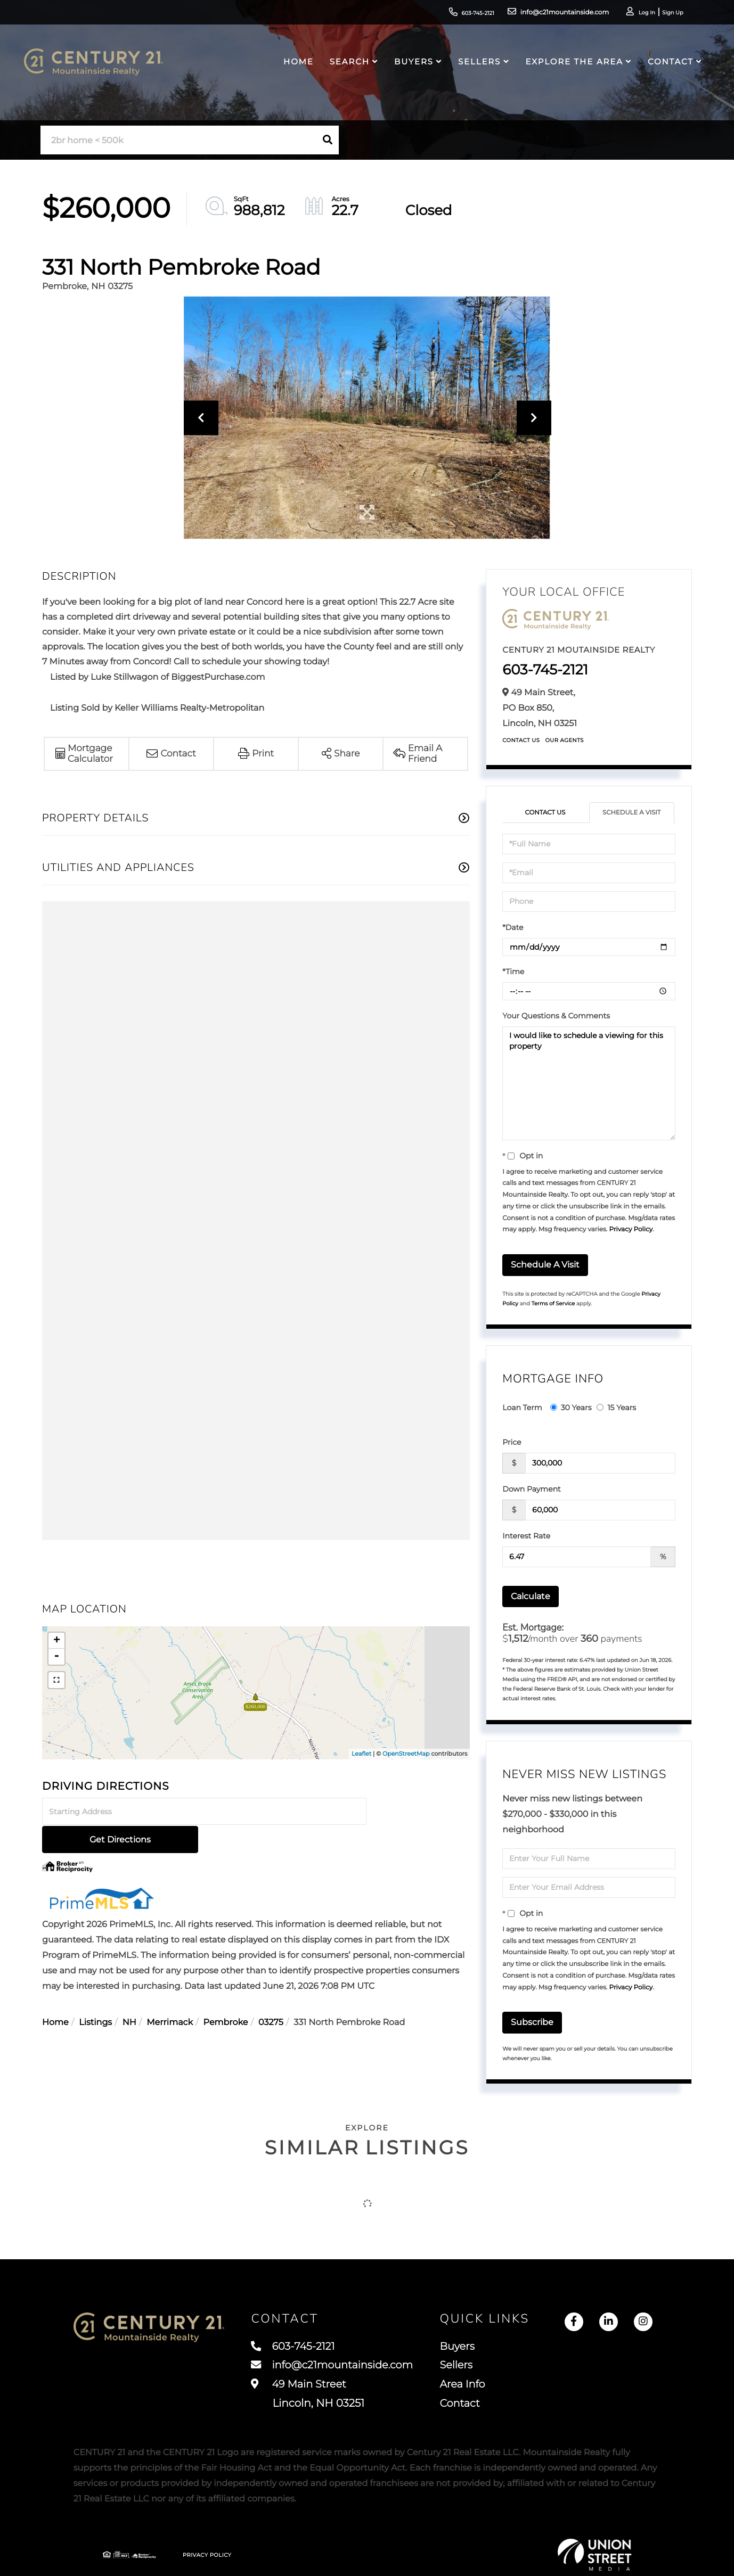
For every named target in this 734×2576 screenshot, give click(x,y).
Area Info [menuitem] (565, 2386)
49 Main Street (374, 2396)
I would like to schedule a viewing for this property (588, 1083)
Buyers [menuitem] (411, 67)
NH (129, 1995)
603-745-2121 (449, 13)
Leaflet (361, 1753)
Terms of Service (553, 1304)
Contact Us (521, 740)
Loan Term (522, 1407)
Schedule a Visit (631, 813)
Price (511, 1442)
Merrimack (169, 1995)
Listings (95, 1995)
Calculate (530, 1596)
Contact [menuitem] (668, 67)
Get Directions (420, 1812)
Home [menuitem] (296, 67)
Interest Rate (526, 1536)
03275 (270, 1995)
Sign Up (660, 14)
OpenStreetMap (405, 1753)
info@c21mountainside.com (540, 13)
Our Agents (564, 740)
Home (55, 1995)
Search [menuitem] (347, 67)
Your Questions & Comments (556, 1015)
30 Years (571, 1407)
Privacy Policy (631, 1230)
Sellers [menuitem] (476, 67)
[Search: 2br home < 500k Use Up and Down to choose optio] (178, 140)
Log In (631, 14)
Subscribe (532, 2023)
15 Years (616, 1407)
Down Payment (531, 1489)
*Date (512, 927)
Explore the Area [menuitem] (571, 67)
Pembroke (225, 1995)
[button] (327, 140)
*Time (513, 971)
